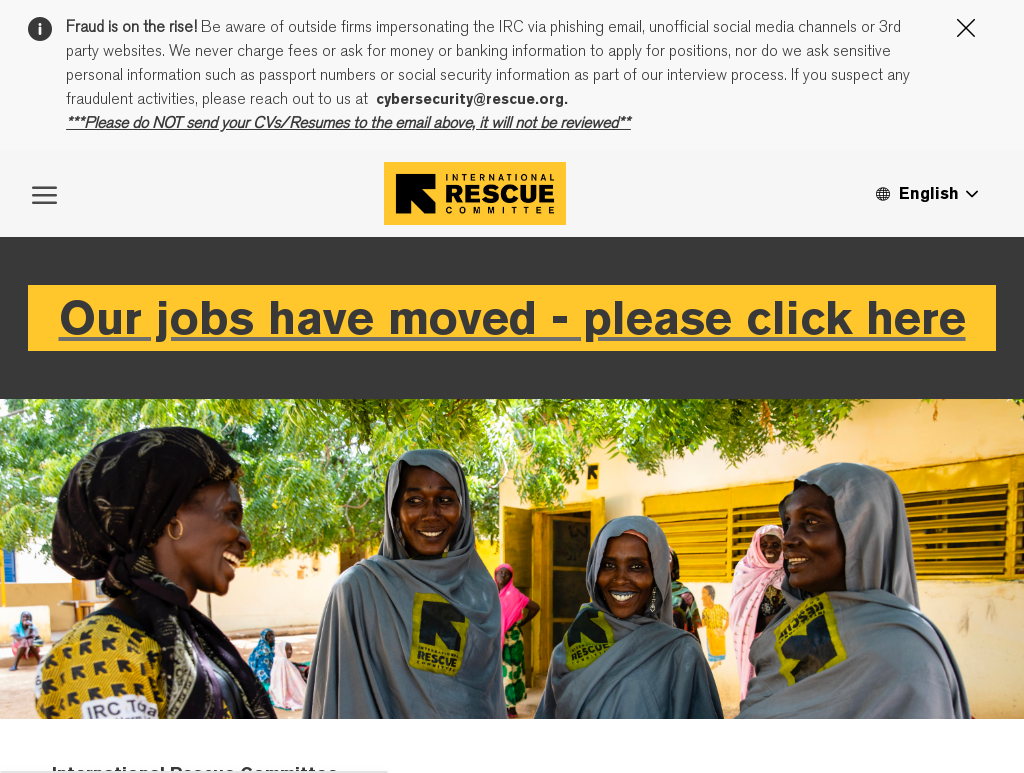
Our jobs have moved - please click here (512, 442)
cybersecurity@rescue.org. (472, 99)
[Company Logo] (475, 318)
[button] (926, 318)
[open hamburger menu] (44, 318)
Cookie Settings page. (644, 212)
